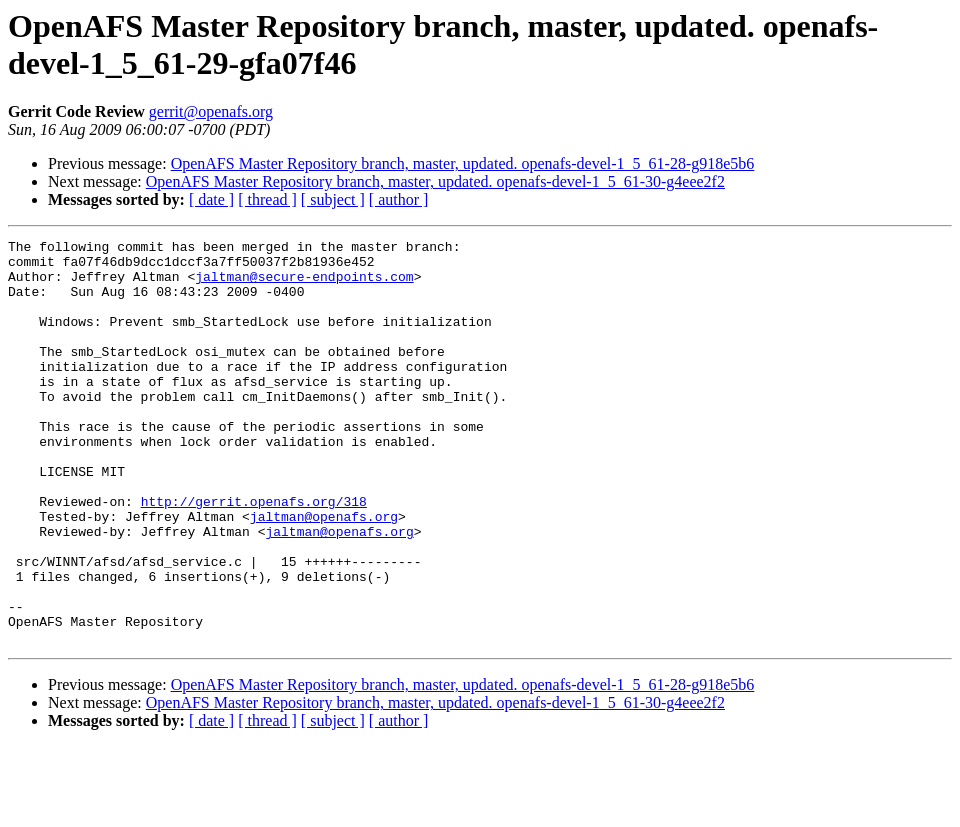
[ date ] (211, 199)
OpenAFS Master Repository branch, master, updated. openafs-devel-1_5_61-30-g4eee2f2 (435, 181)
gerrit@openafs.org (211, 111)
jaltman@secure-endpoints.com (304, 285)
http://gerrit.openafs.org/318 (254, 555)
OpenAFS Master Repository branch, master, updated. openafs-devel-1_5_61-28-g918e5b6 (463, 163)
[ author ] (399, 199)
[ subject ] (333, 199)
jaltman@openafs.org (324, 573)
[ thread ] (267, 199)
